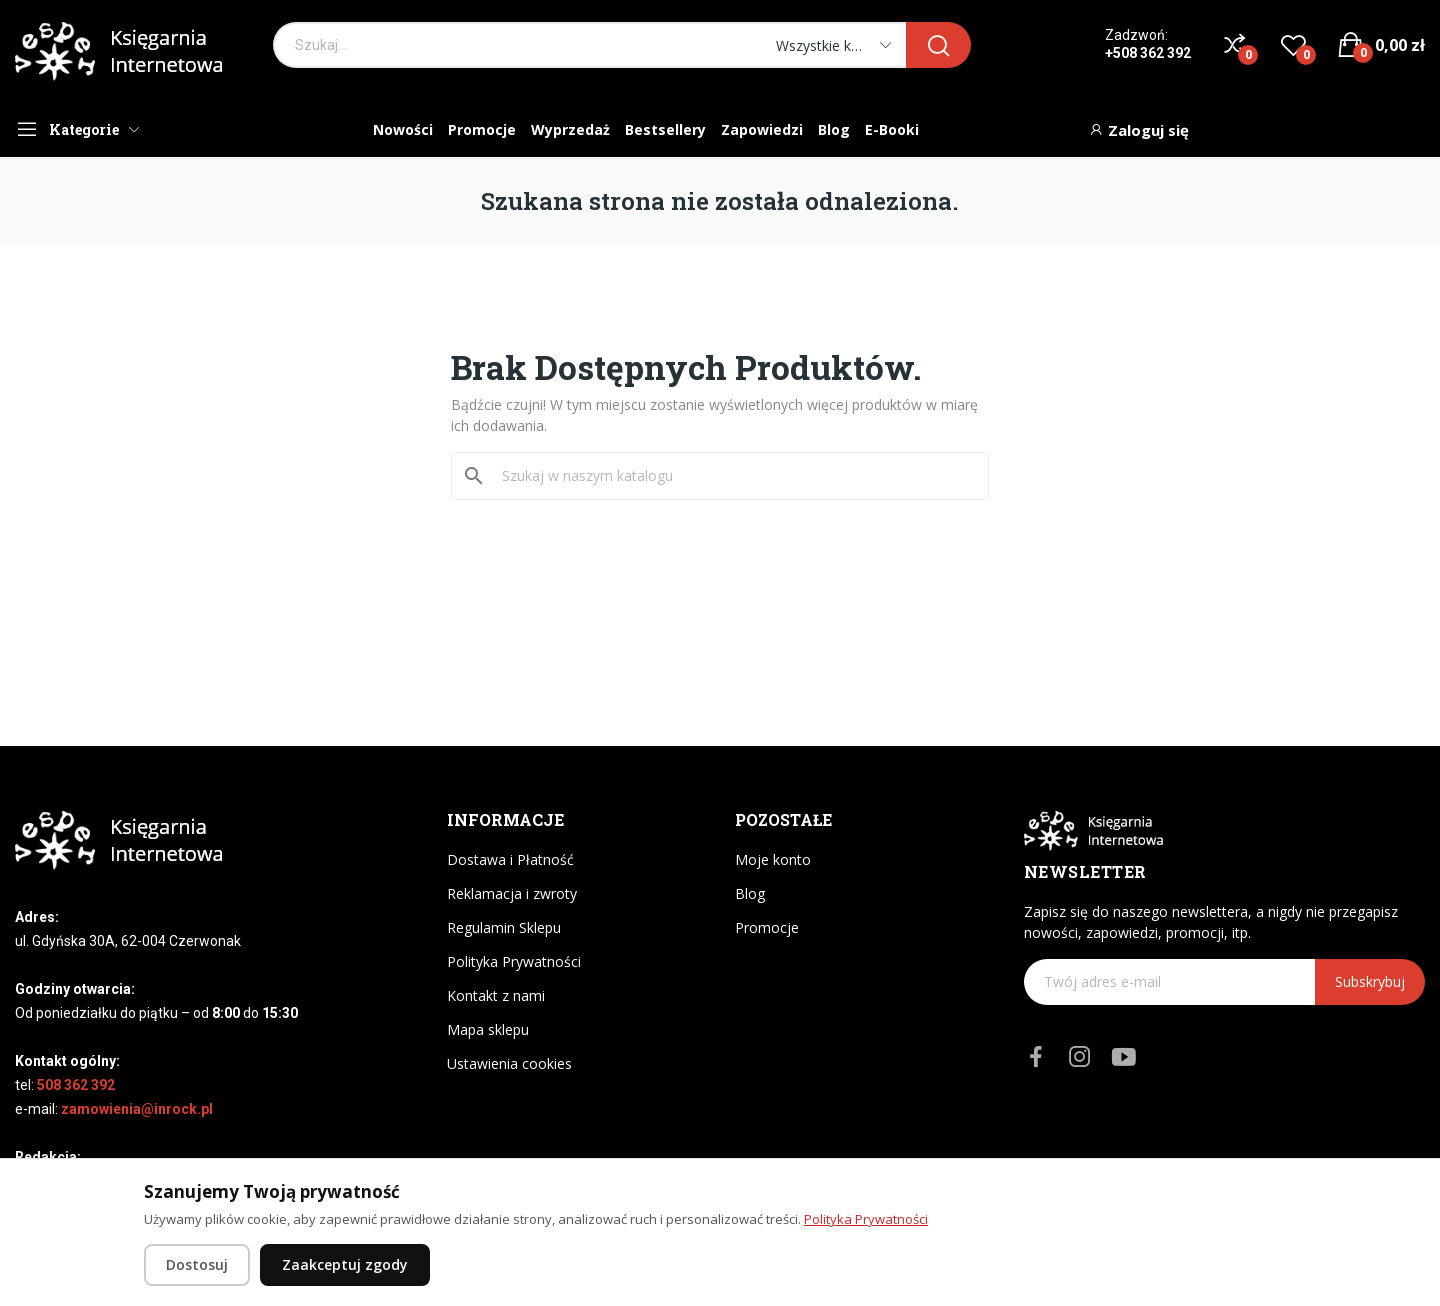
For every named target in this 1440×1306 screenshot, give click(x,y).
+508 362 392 (1148, 53)
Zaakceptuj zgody (345, 1264)
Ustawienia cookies (509, 1063)
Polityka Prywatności (514, 961)
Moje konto (773, 859)
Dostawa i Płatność (510, 859)
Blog (750, 893)
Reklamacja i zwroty (512, 893)
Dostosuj (197, 1264)
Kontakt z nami (496, 995)
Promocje (767, 927)
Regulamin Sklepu (504, 927)
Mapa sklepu (488, 1029)
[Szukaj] (732, 476)
